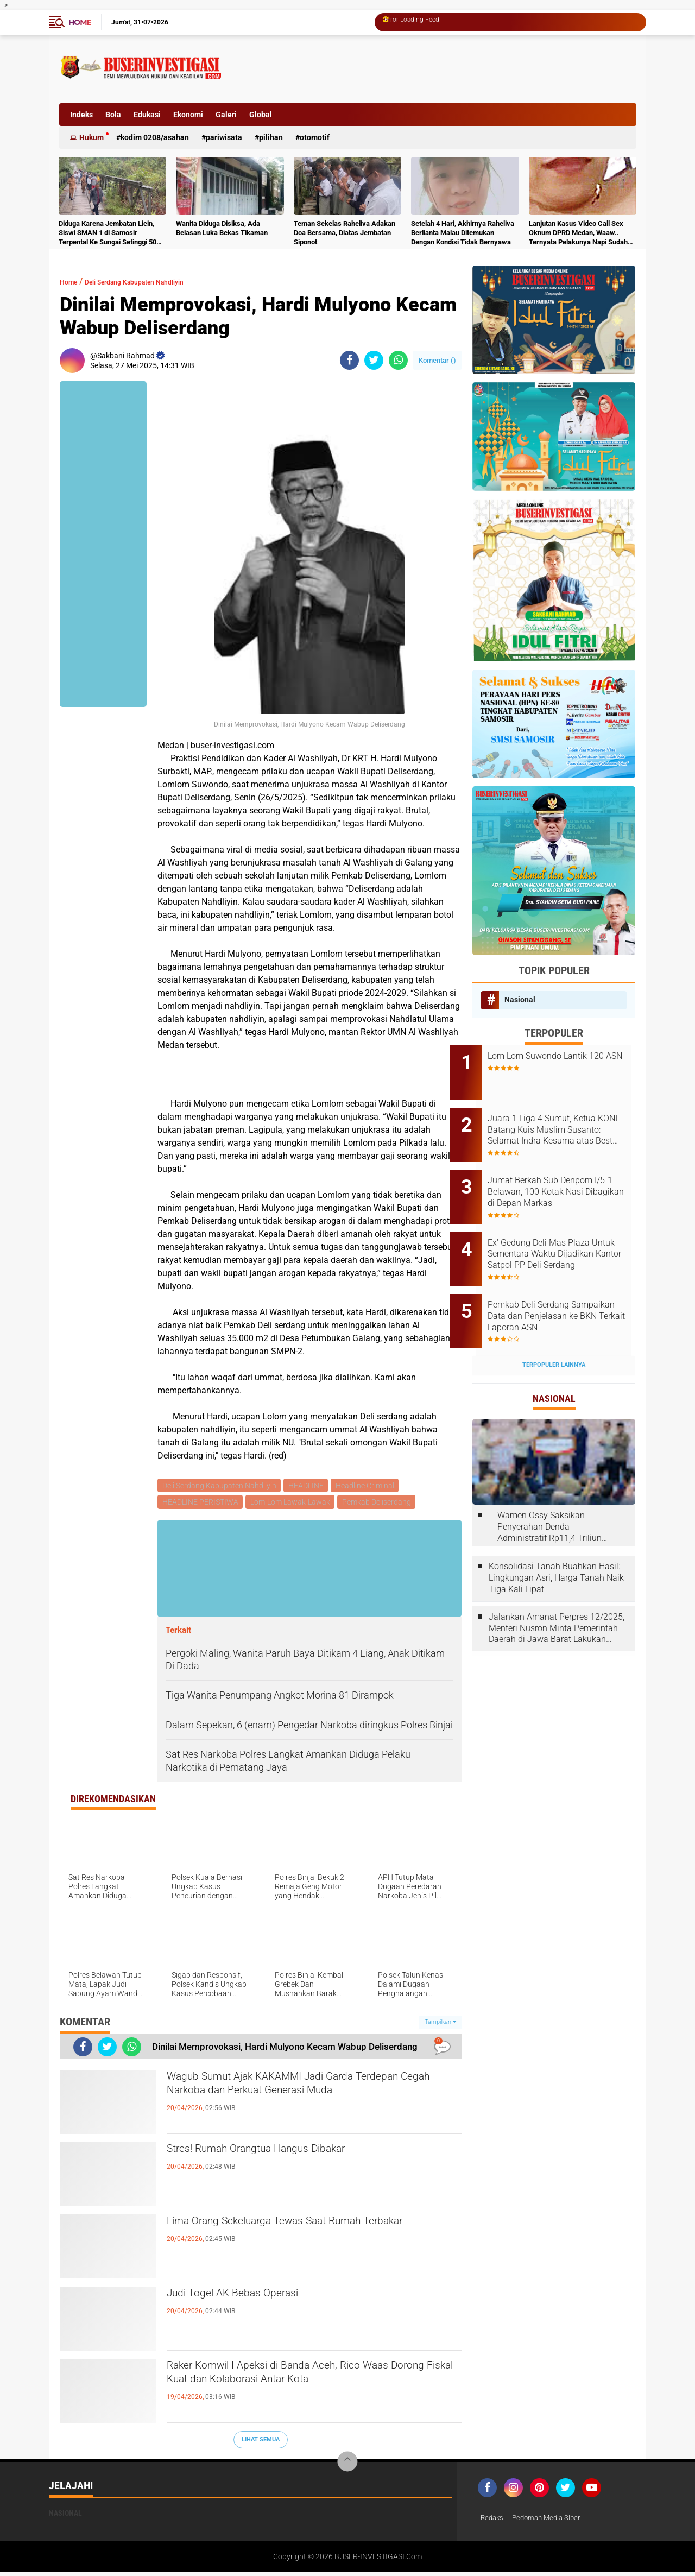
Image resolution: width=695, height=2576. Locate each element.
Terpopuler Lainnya (553, 1328)
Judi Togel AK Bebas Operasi (254, 2298)
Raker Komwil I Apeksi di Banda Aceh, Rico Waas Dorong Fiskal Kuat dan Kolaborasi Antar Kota (310, 2389)
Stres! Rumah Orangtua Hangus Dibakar (288, 2154)
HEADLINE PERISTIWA (201, 1504)
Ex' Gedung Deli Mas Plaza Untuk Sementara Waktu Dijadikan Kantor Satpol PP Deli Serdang (562, 1232)
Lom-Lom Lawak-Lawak (292, 1504)
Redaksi (494, 2520)
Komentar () (437, 360)
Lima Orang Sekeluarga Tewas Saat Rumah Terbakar (299, 2235)
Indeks (81, 114)
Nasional (519, 999)
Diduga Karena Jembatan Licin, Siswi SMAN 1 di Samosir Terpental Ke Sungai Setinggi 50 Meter (107, 233)
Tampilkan (440, 2025)
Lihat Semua (261, 2442)
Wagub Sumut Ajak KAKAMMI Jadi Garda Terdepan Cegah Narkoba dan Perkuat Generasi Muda (311, 2100)
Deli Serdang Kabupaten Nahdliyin (157, 281)
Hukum (91, 137)
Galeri (226, 114)
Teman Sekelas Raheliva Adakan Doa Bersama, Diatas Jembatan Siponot (344, 232)
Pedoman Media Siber (550, 2520)
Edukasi (147, 114)
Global (260, 114)
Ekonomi (188, 114)
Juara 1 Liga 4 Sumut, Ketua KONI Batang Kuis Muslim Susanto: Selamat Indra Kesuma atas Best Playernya (565, 1122)
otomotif (315, 137)
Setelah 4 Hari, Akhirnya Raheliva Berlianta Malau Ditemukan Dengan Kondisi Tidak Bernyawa (462, 232)
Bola (113, 114)
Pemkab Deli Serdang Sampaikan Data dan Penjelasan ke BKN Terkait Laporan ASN (560, 1287)
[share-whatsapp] (398, 360)
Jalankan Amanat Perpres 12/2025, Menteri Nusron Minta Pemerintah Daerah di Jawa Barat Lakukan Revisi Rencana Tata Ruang (556, 1592)
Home (79, 22)
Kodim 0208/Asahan (155, 137)
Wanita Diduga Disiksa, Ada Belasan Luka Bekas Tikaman (222, 228)
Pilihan (271, 137)
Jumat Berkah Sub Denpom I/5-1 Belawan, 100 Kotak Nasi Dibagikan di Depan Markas (568, 1177)
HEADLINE (308, 1486)
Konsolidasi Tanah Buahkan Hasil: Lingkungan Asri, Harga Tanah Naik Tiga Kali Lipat (556, 1541)
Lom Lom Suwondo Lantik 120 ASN (568, 1061)
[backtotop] (347, 2465)
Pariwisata (224, 137)
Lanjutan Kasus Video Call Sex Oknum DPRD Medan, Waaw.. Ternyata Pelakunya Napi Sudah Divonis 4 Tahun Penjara (578, 233)
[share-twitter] (373, 360)
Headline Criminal (368, 1486)
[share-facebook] (349, 360)
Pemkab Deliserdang (380, 1504)
